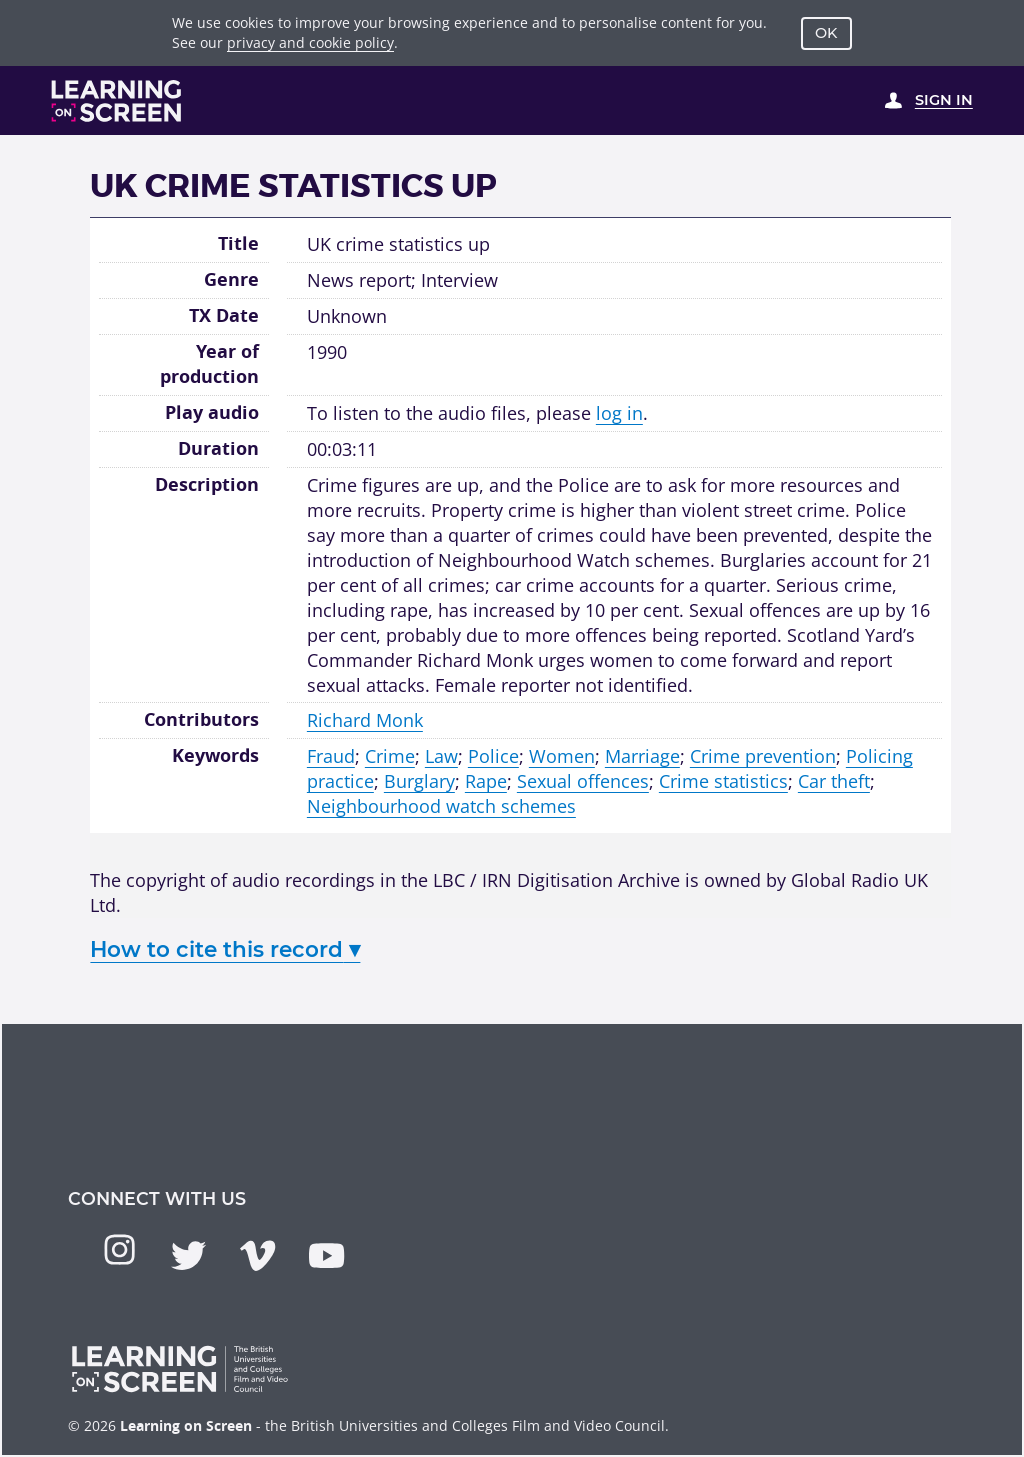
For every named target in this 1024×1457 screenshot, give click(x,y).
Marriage (642, 756)
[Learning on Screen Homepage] (117, 101)
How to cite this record (225, 949)
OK (826, 33)
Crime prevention (763, 756)
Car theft (834, 781)
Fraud (331, 756)
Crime (390, 756)
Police (493, 756)
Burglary (419, 781)
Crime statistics (723, 781)
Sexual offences (583, 781)
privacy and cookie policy (310, 42)
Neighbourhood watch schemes (441, 806)
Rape (486, 781)
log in (619, 413)
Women (562, 756)
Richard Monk (365, 720)
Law (441, 756)
